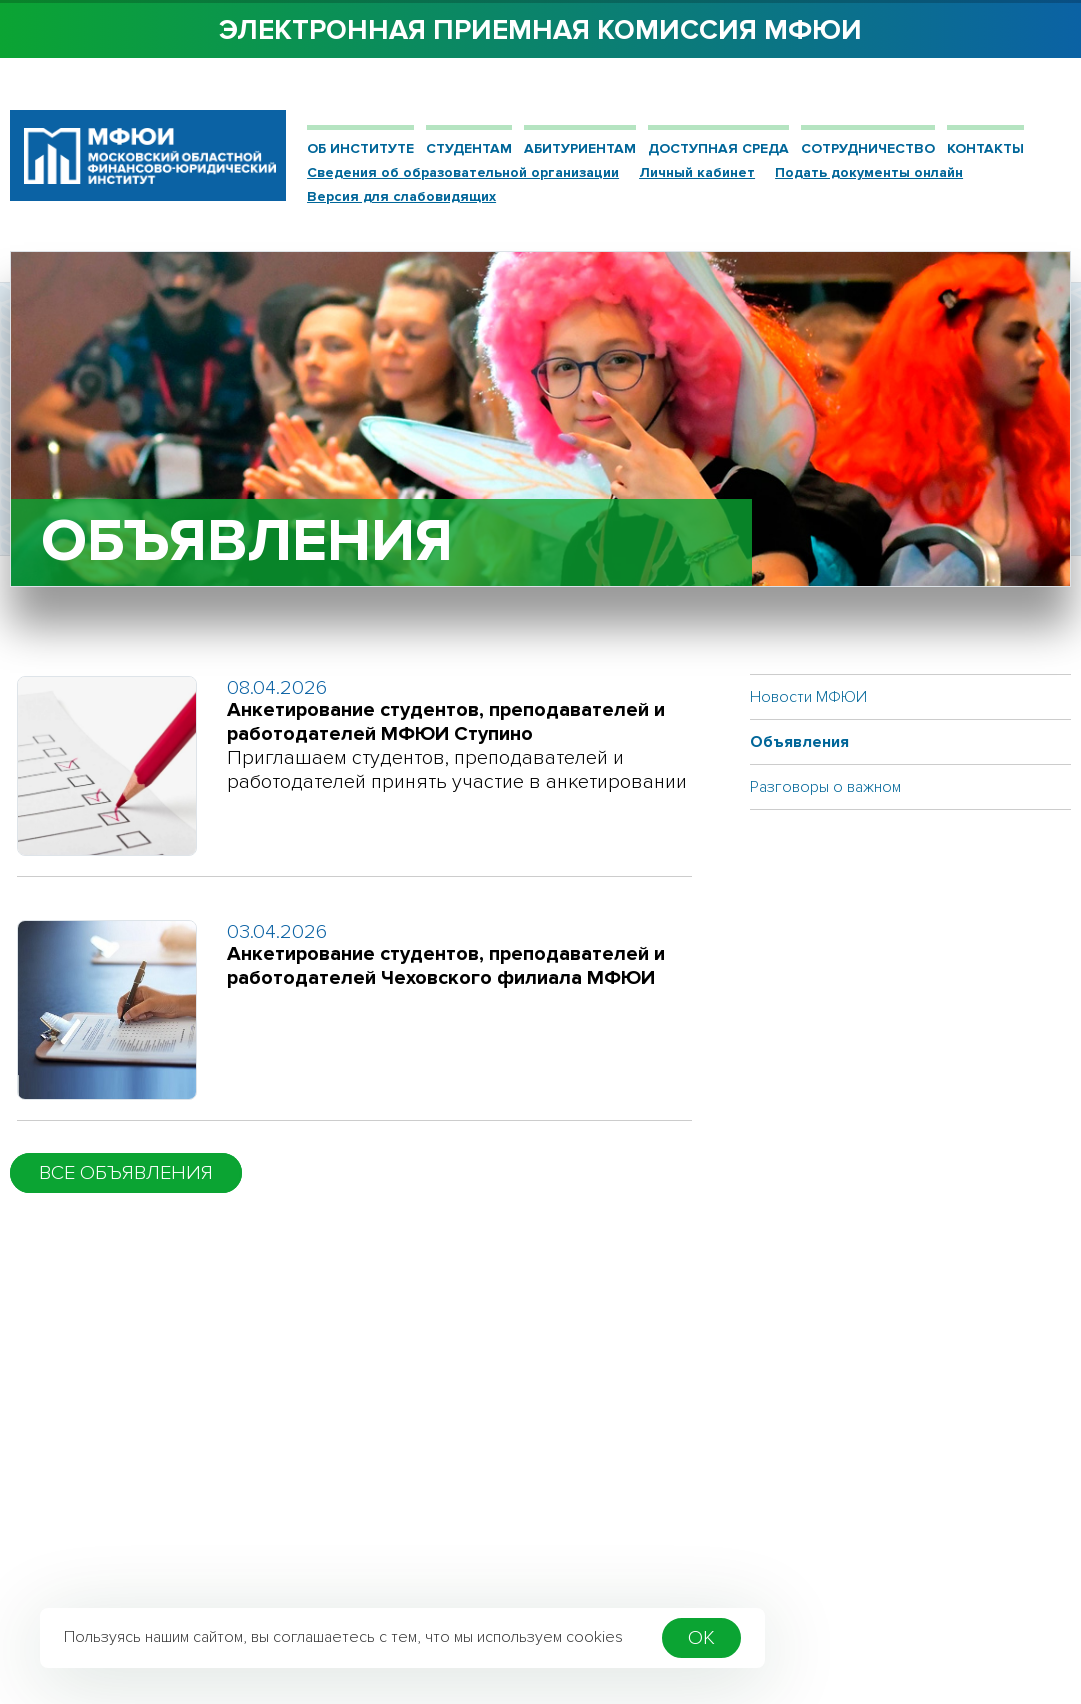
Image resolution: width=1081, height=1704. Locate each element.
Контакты (985, 148)
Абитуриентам (580, 148)
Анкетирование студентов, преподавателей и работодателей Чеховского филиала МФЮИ (446, 966)
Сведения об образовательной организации (463, 172)
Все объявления (126, 1173)
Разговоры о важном (825, 787)
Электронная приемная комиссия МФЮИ (540, 30)
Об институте (360, 148)
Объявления (799, 742)
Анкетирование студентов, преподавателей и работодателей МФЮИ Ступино (446, 722)
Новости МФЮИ (808, 697)
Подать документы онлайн (869, 172)
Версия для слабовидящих (401, 196)
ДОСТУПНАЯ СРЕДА (718, 148)
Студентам (469, 148)
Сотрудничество (868, 148)
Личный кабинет (697, 172)
